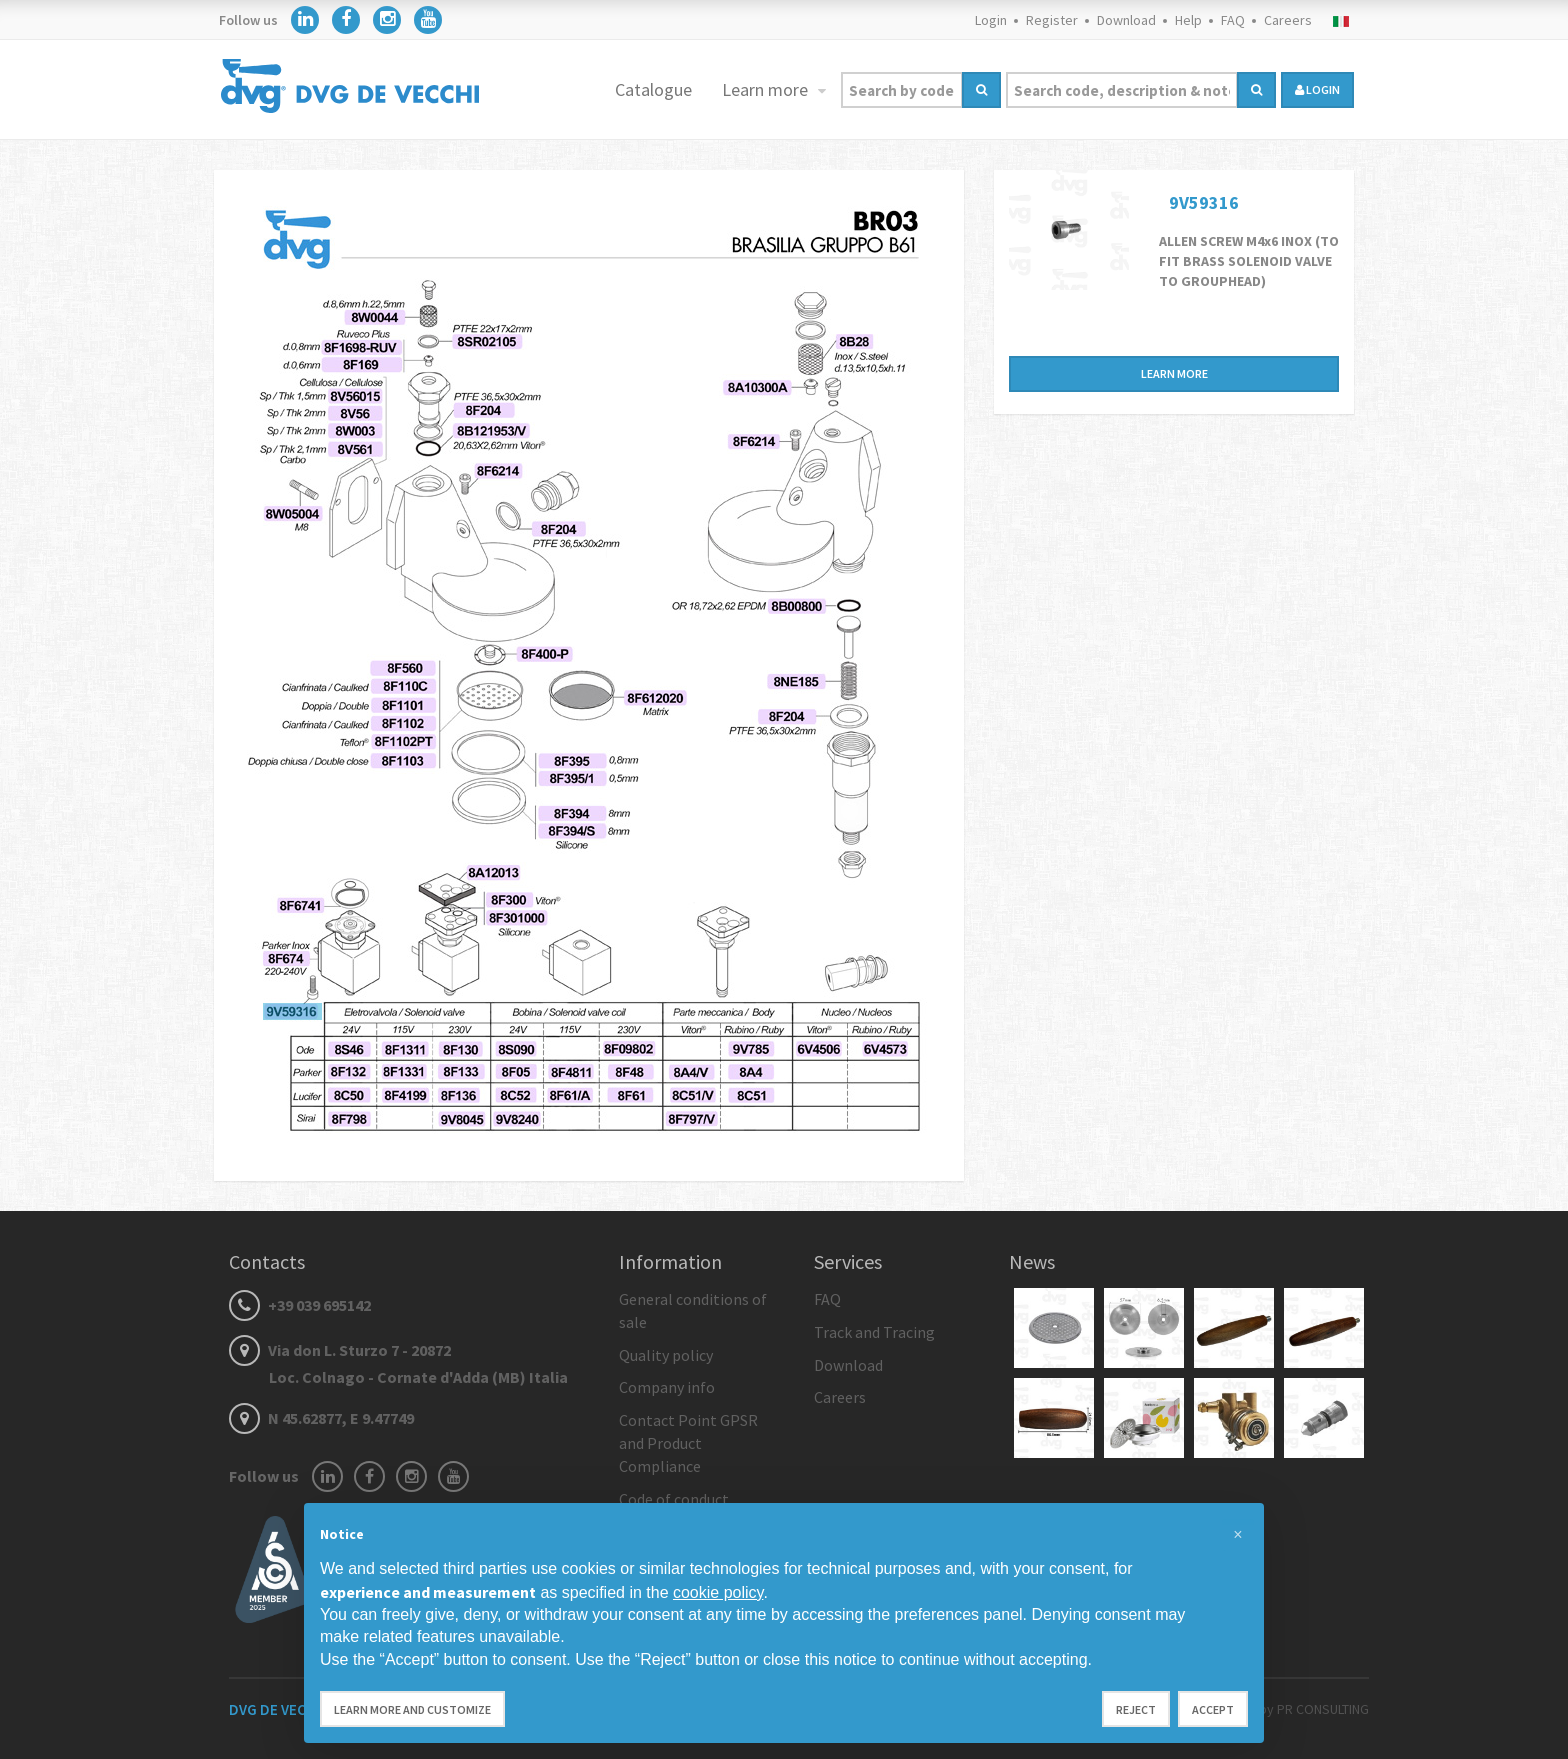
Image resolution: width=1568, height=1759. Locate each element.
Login (991, 20)
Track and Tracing (874, 1332)
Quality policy (666, 1355)
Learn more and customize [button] (412, 1709)
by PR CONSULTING (1314, 1709)
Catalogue (653, 89)
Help (1188, 20)
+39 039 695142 (300, 1305)
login (1317, 89)
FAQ (1233, 20)
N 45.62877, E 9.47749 (321, 1418)
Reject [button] (1136, 1709)
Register (1052, 20)
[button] (1238, 1535)
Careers (1288, 20)
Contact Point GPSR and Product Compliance (688, 1443)
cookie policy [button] (718, 1592)
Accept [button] (1213, 1709)
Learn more (767, 89)
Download (1126, 20)
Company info (667, 1387)
